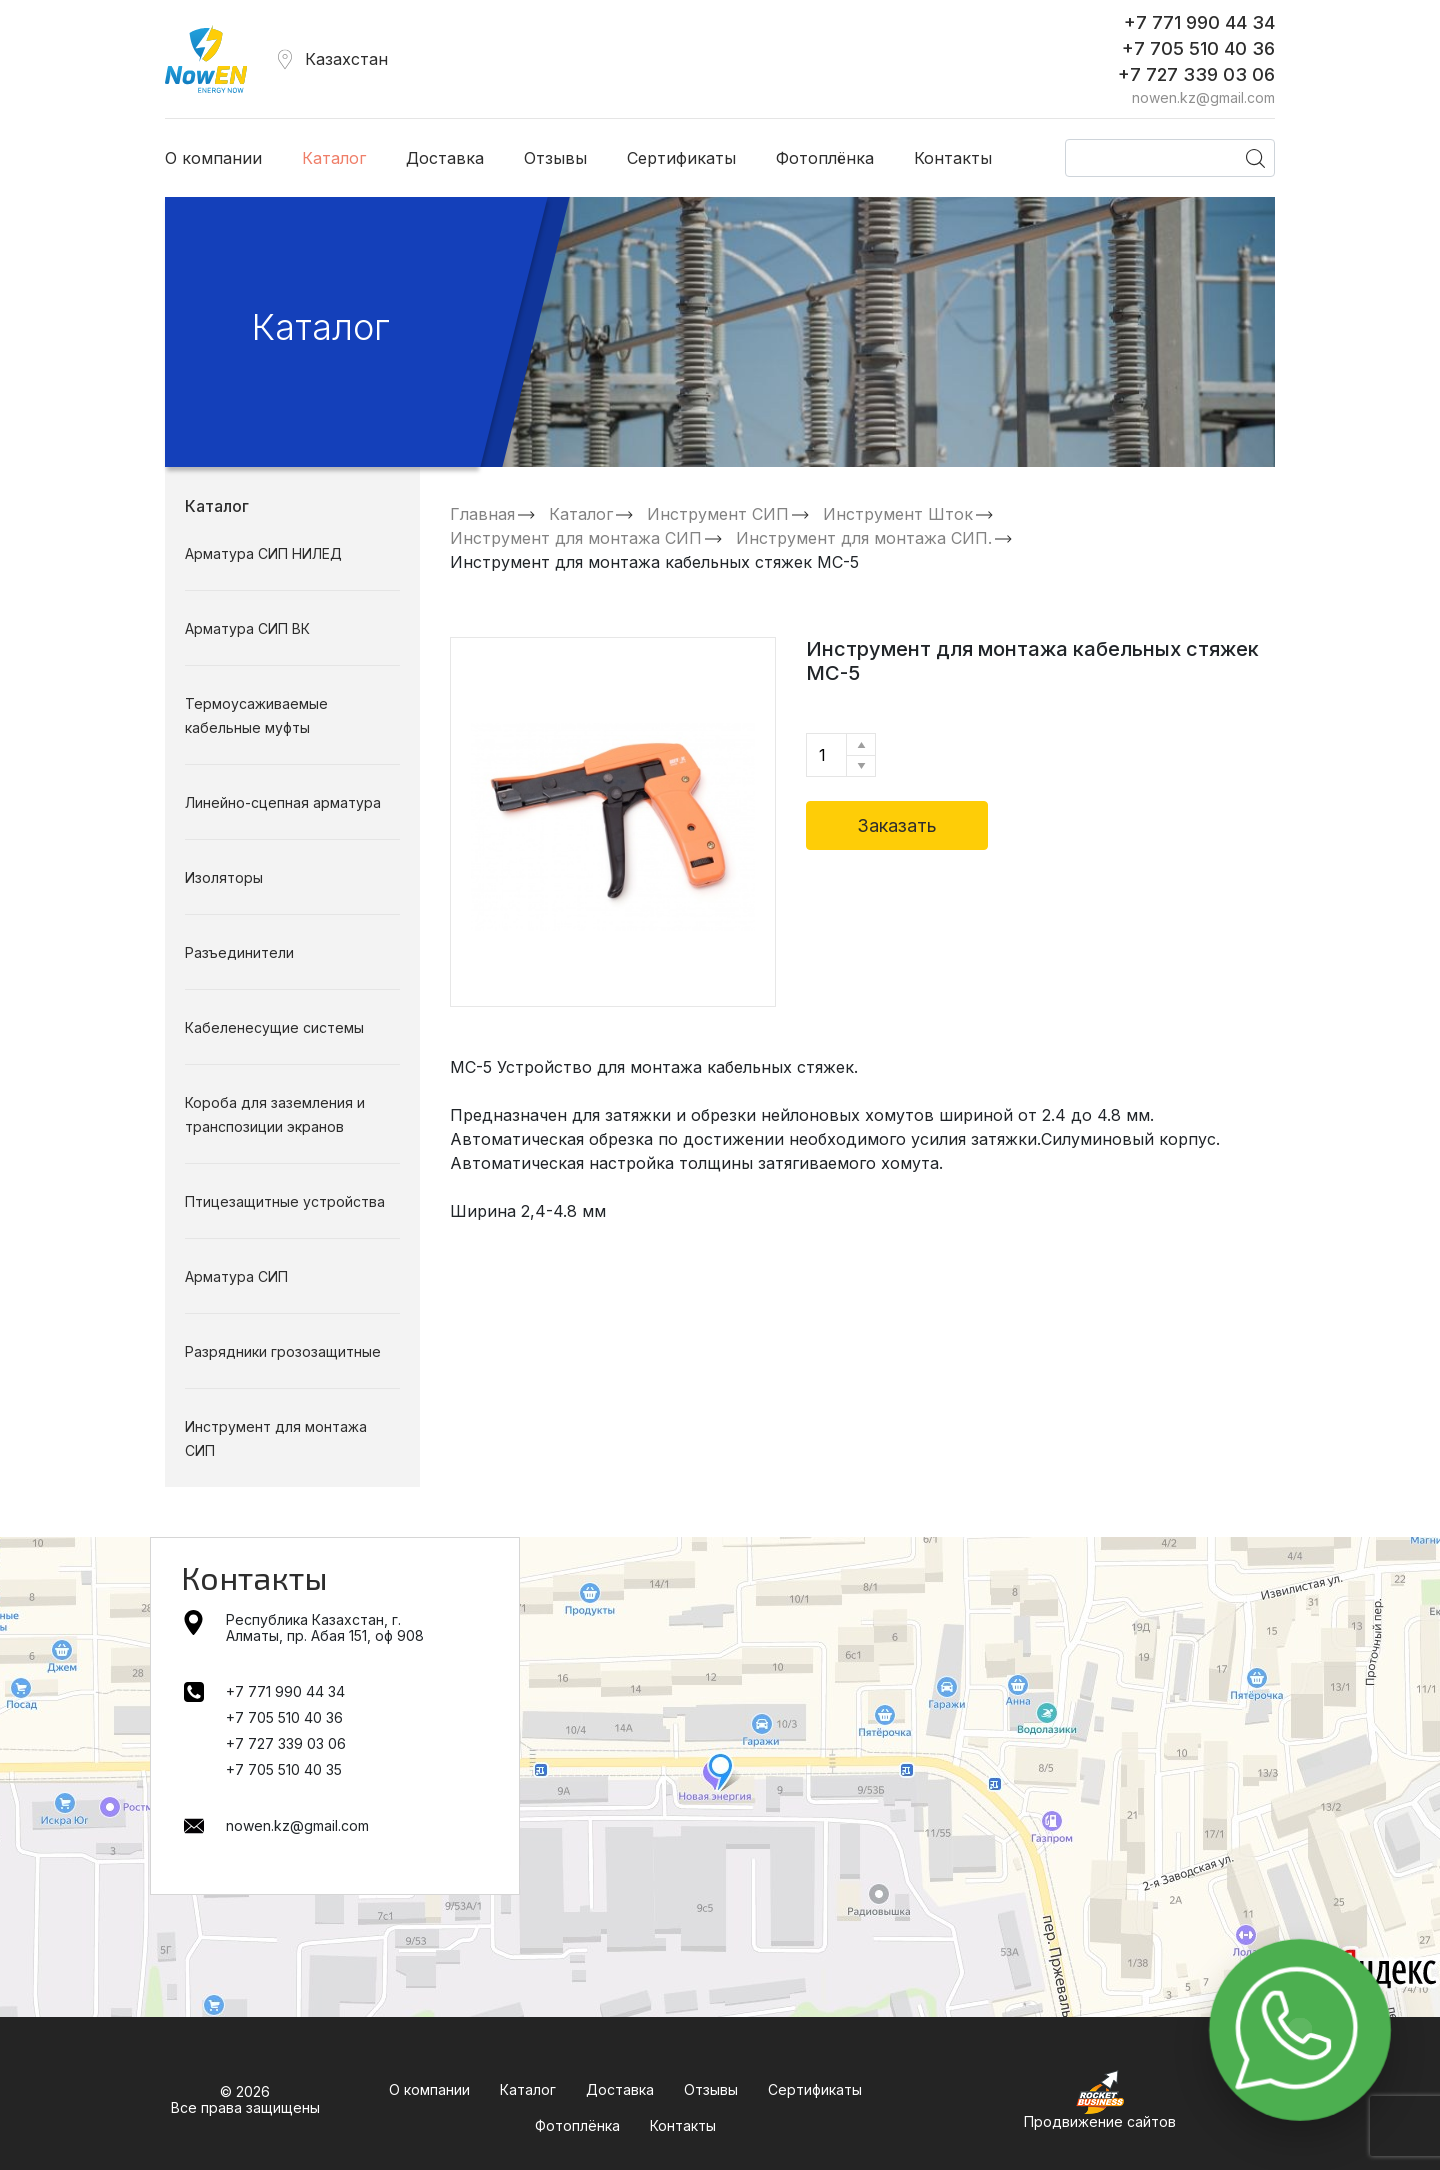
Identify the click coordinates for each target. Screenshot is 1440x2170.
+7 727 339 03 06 (1196, 74)
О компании (213, 158)
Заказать (897, 825)
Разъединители (239, 952)
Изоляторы (224, 877)
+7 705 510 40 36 (1198, 48)
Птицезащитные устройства (285, 1201)
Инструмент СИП (718, 514)
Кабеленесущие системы (274, 1027)
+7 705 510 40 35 (284, 1769)
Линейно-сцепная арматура (283, 802)
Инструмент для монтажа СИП (576, 538)
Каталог (334, 158)
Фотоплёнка (825, 158)
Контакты (953, 158)
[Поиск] (1170, 158)
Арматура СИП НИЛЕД (263, 553)
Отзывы (555, 158)
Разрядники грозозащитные (283, 1351)
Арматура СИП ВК (247, 628)
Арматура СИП (236, 1276)
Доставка (445, 158)
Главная (482, 514)
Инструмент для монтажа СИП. (864, 538)
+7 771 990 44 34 (1199, 22)
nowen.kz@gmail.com (1203, 98)
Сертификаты (681, 158)
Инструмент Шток (898, 514)
